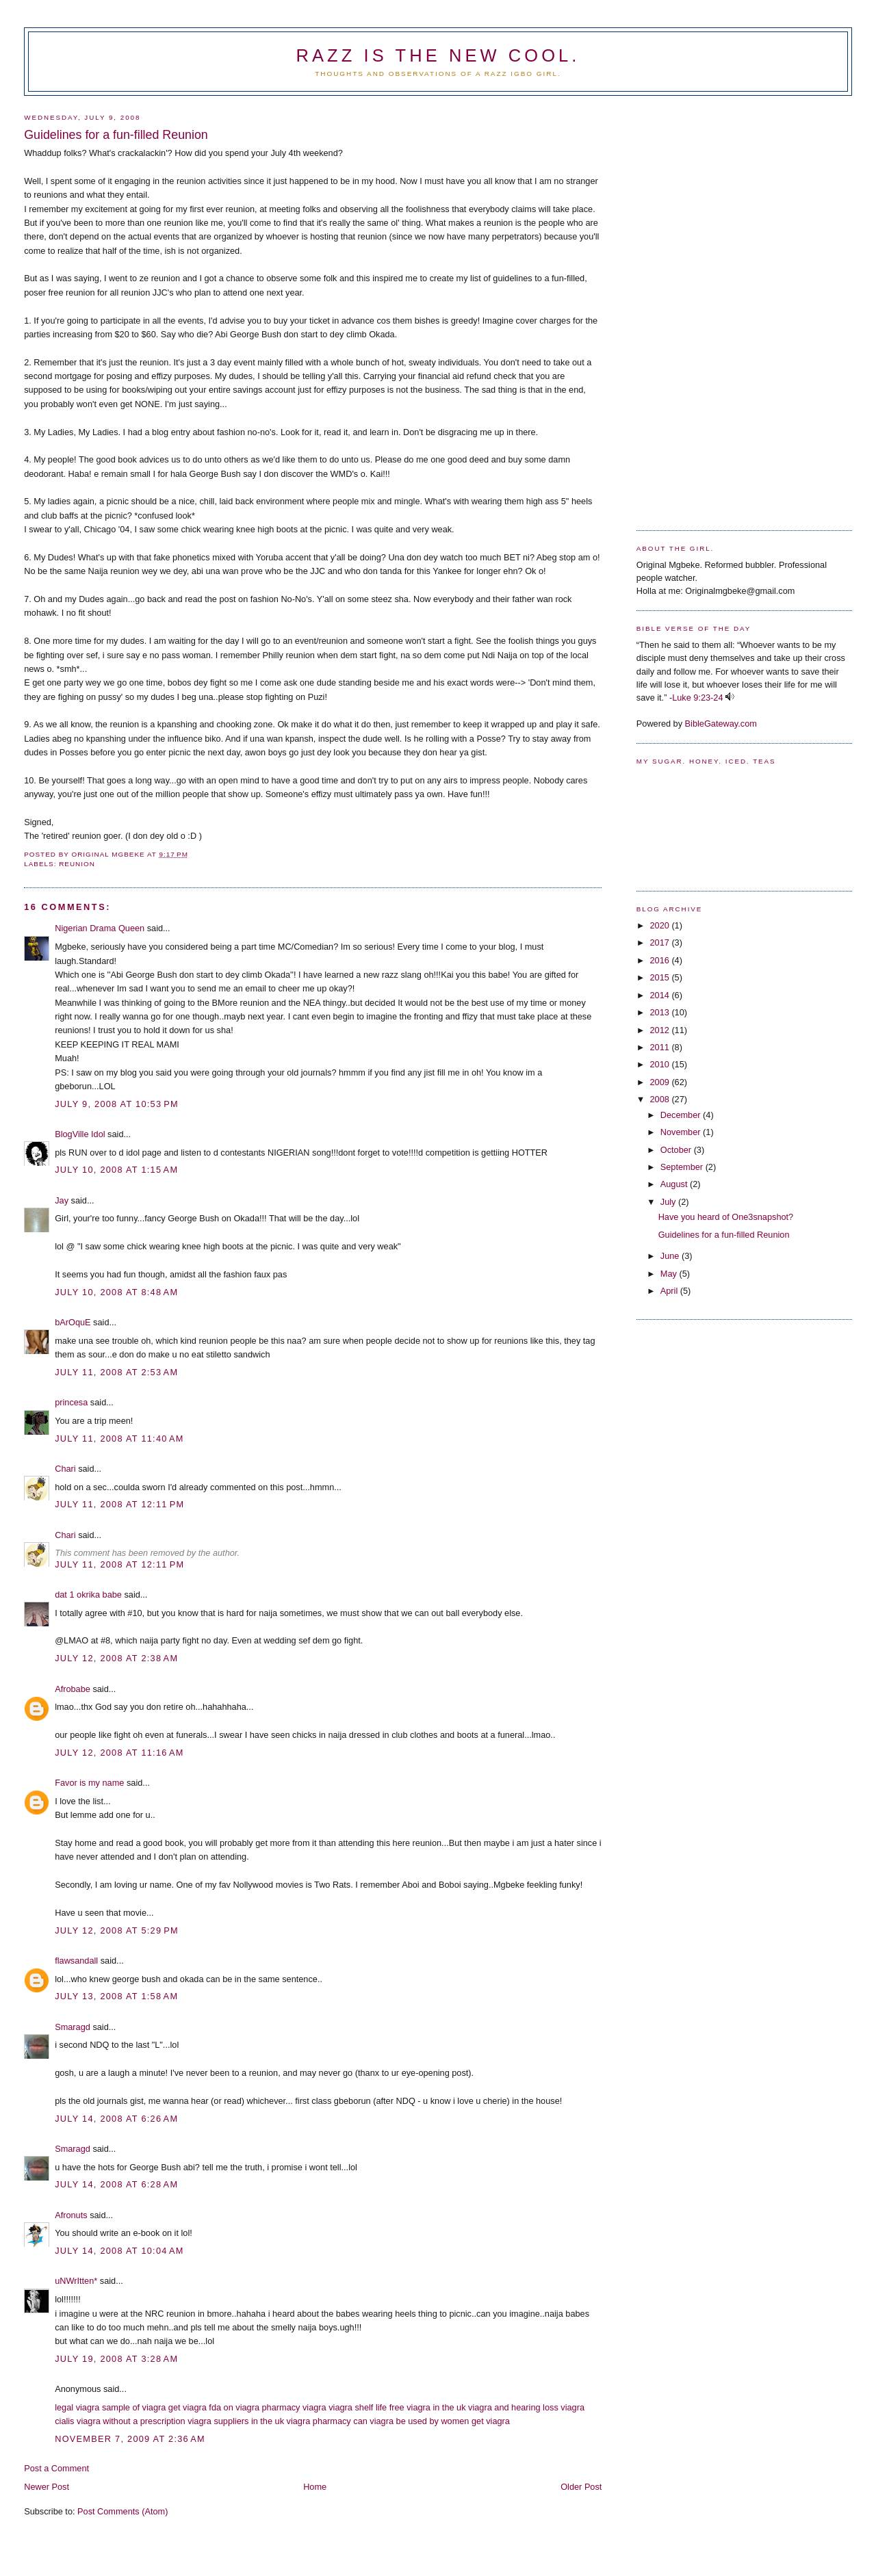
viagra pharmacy (319, 2421)
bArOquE (72, 1322)
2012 (661, 1030)
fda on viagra (234, 2407)
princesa (71, 1402)
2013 (661, 1012)
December (681, 1115)
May (670, 1274)
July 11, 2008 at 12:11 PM (119, 1504)
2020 (661, 925)
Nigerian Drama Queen (99, 928)
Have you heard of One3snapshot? (726, 1217)
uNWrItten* (76, 2281)
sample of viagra (134, 2407)
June (671, 1256)
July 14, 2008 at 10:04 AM (119, 2251)
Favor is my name (89, 1783)
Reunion (77, 864)
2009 (661, 1082)
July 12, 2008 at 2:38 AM (116, 1658)
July (669, 1202)
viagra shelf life (357, 2407)
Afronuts (71, 2215)
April (670, 1291)
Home (314, 2487)
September (683, 1167)
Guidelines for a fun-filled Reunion (724, 1235)
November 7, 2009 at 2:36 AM (130, 2439)
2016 (661, 960)
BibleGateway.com (721, 723)
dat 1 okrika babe (88, 1594)
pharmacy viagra (294, 2407)
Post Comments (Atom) (122, 2511)
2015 (661, 977)
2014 (661, 995)
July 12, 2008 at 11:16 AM (119, 1752)
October (677, 1150)
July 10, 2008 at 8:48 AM (116, 1292)
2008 (661, 1099)
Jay (61, 1200)
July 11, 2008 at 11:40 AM (119, 1438)
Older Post (581, 2487)
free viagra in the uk (427, 2407)
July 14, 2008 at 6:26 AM (116, 2118)
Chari (65, 1468)
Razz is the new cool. (438, 55)
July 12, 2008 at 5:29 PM (117, 1930)
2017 (661, 942)
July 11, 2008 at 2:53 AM (116, 1372)
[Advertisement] (691, 308)
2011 (661, 1047)
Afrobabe (72, 1689)
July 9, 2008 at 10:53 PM (117, 1104)
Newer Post (46, 2487)
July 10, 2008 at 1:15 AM (116, 1170)
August (675, 1184)
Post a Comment (56, 2468)
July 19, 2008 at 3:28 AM (116, 2359)
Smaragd (72, 2027)
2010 (661, 1064)
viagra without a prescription (131, 2421)
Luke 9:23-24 (697, 697)
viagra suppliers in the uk (236, 2421)
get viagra (187, 2407)
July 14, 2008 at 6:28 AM (116, 2184)
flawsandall (76, 1960)
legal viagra (77, 2407)
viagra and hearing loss (513, 2407)
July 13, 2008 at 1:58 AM (116, 1996)
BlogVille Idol (80, 1134)
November (681, 1132)
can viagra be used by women (411, 2421)
